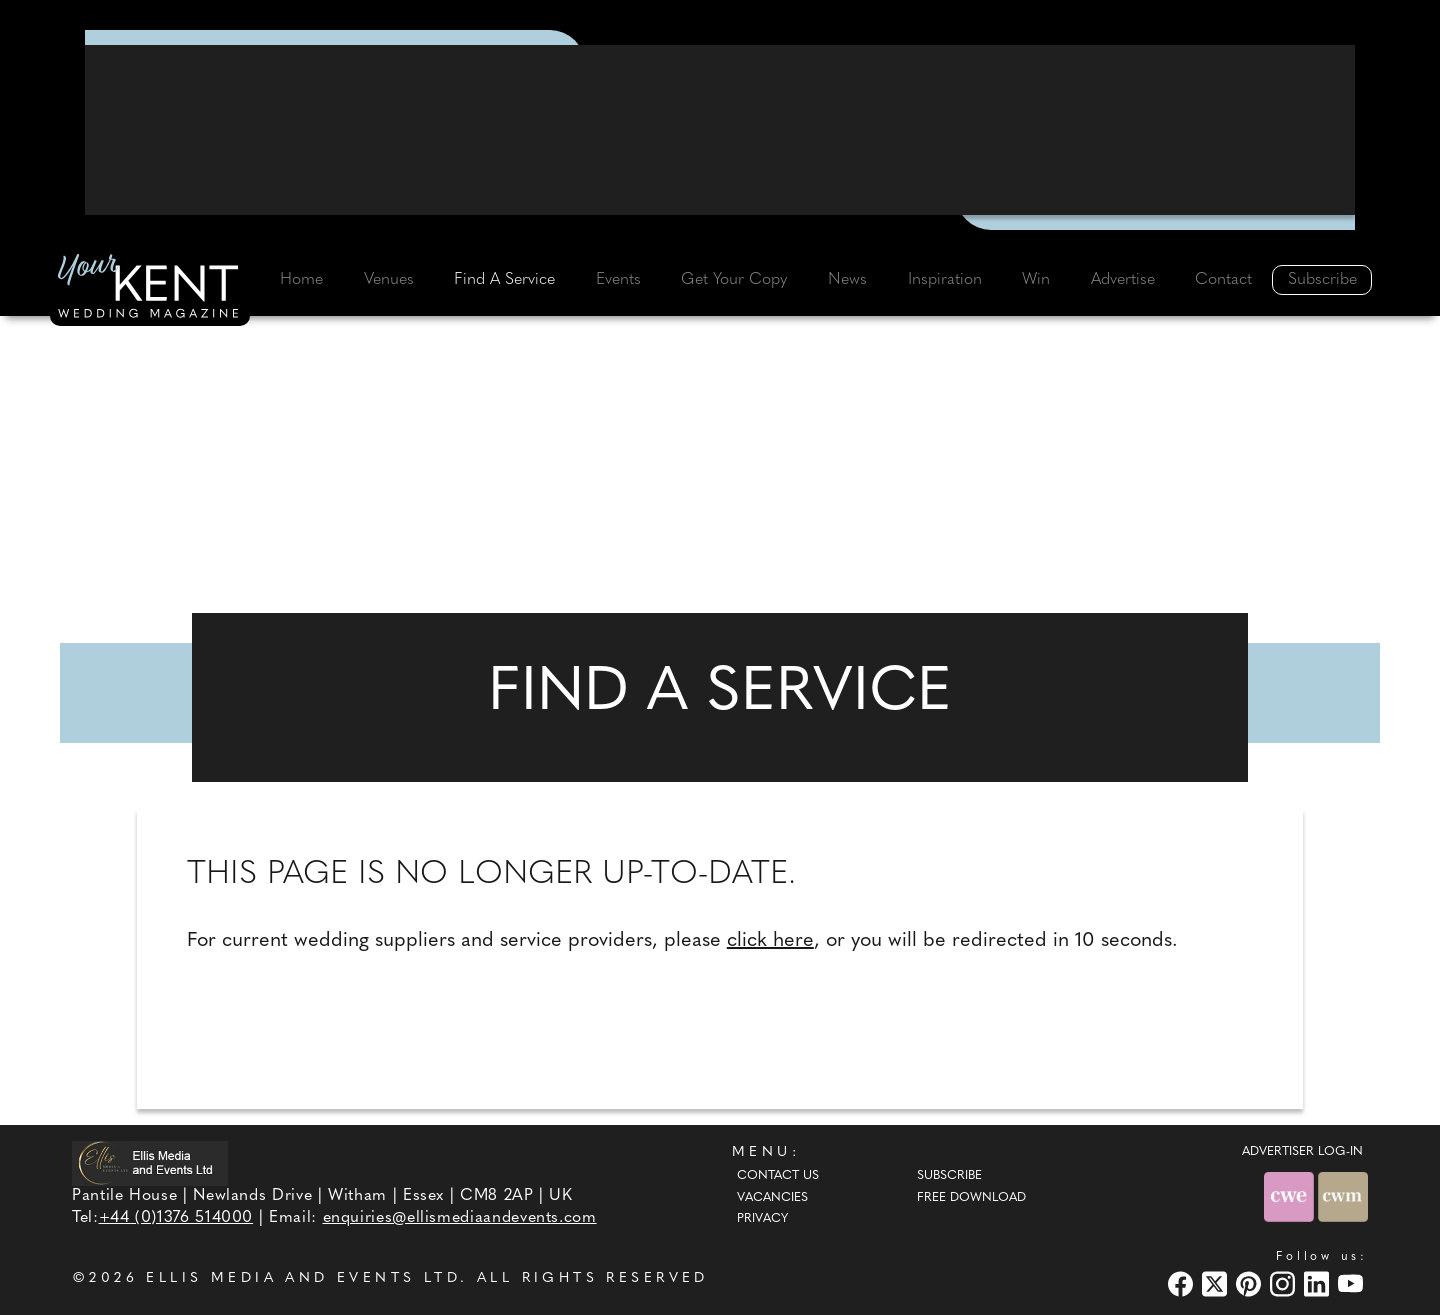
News (847, 280)
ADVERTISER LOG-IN (1302, 1152)
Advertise (1123, 280)
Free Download (971, 1198)
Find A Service (504, 280)
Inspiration (945, 280)
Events (618, 280)
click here (770, 941)
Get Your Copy (734, 280)
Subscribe (1322, 280)
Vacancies (772, 1198)
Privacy (762, 1219)
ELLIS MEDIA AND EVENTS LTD (303, 1278)
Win (1036, 280)
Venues (389, 280)
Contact (1223, 280)
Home (301, 280)
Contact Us (778, 1176)
